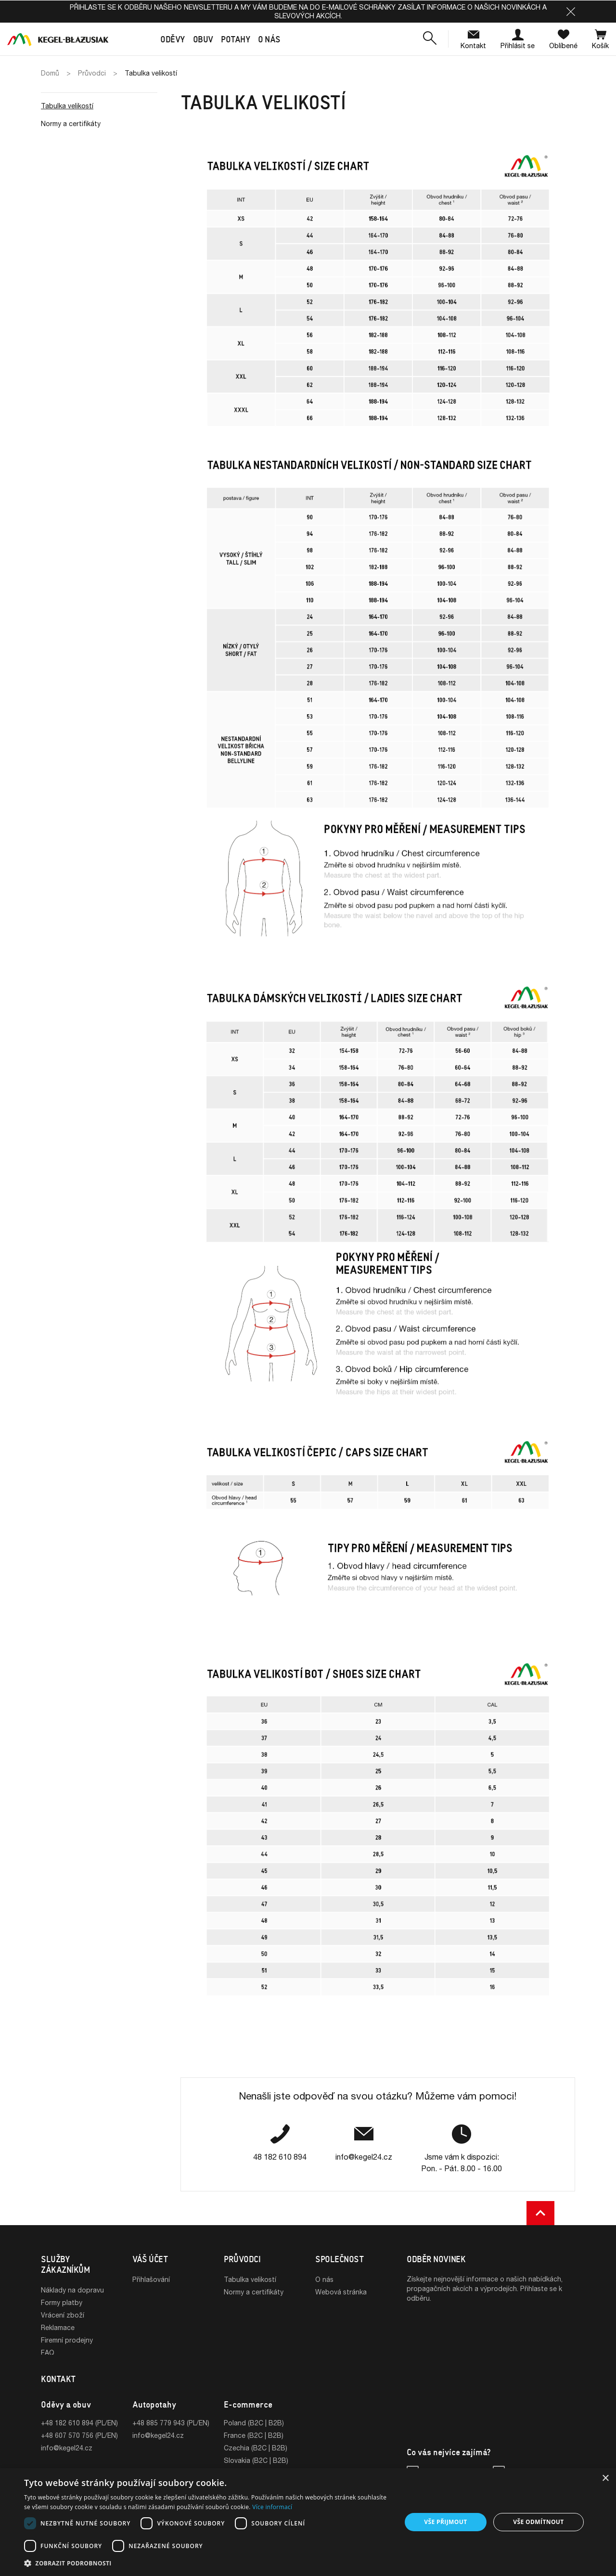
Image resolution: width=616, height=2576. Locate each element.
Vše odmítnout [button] (538, 2522)
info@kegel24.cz (66, 2451)
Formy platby (61, 2302)
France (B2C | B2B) (253, 2438)
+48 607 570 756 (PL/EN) (79, 2438)
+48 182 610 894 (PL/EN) (79, 2425)
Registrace (149, 2292)
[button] (570, 11)
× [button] (605, 2478)
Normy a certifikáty (71, 123)
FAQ (47, 2352)
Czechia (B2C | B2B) (255, 2451)
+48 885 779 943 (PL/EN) (170, 2425)
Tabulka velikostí (67, 106)
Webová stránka (341, 2292)
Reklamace (58, 2327)
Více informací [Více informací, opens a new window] (272, 2507)
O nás (324, 2279)
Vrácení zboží (62, 2315)
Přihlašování (151, 2279)
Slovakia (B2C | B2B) (256, 2463)
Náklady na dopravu (72, 2290)
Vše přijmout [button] (445, 2522)
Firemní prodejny (67, 2340)
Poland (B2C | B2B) (254, 2425)
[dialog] (308, 2522)
